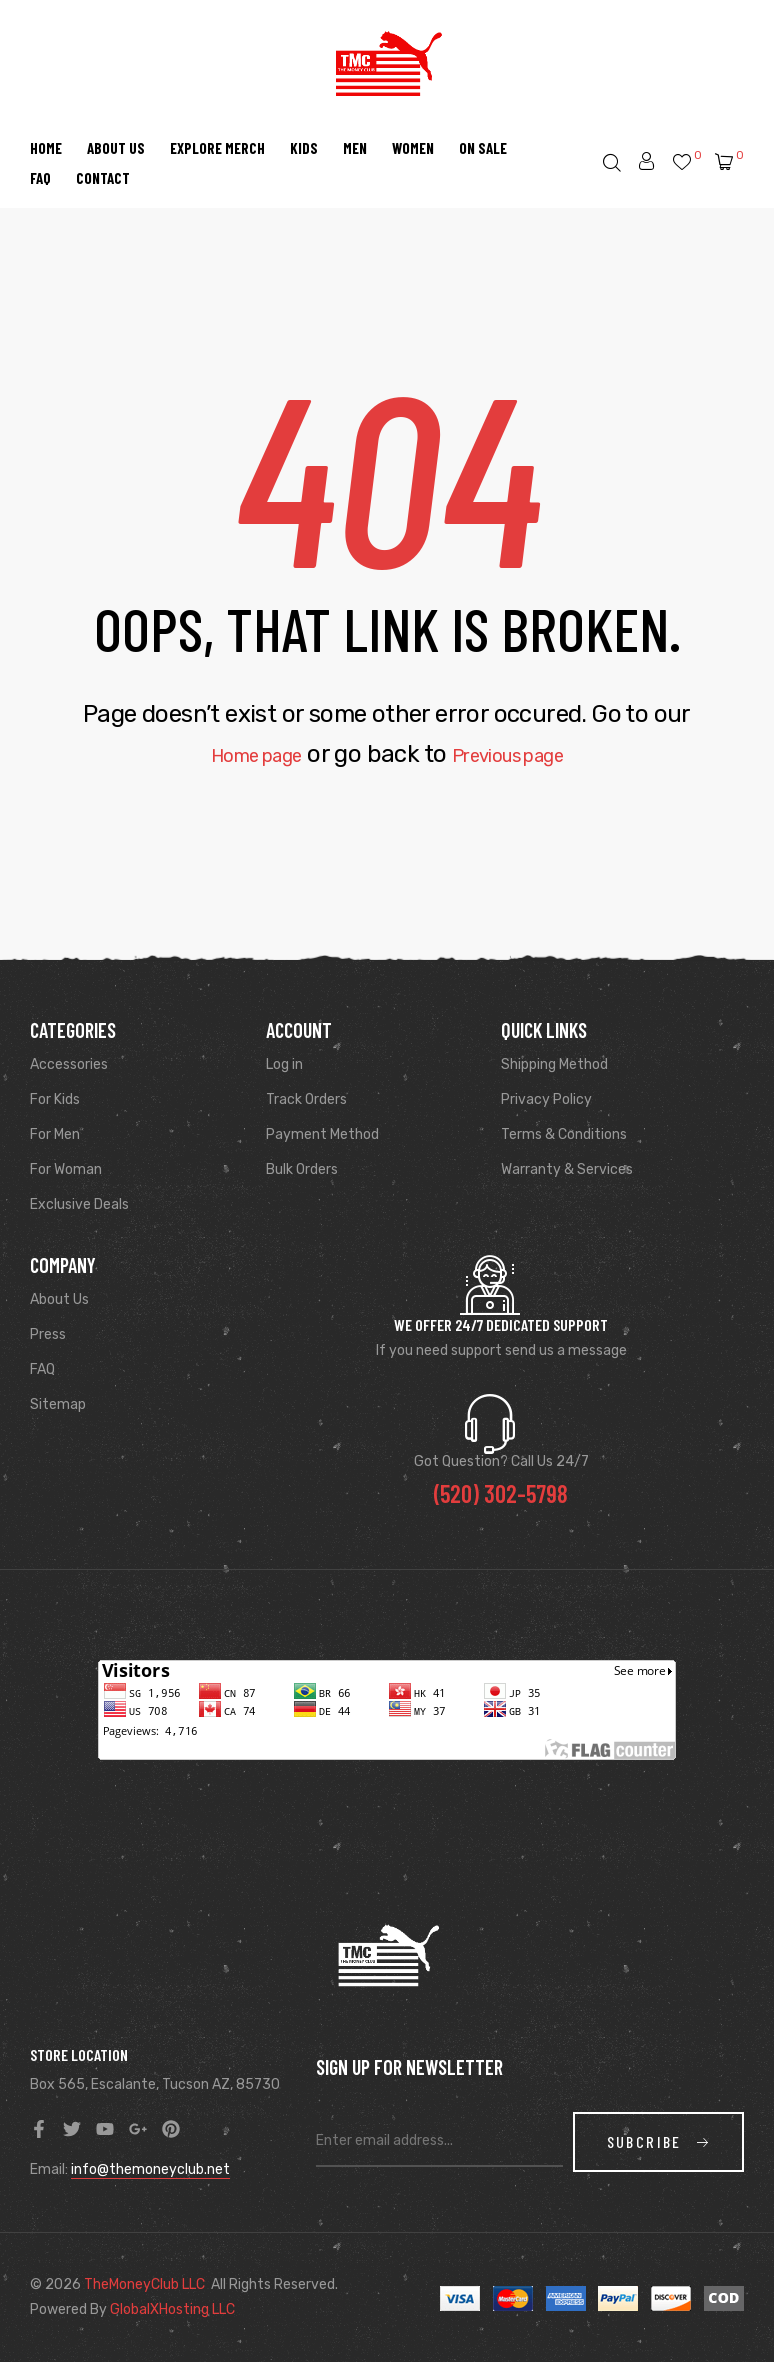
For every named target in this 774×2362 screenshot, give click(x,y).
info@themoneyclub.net (150, 2169)
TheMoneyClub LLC (144, 2284)
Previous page (523, 754)
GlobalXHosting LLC (172, 2309)
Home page (236, 754)
